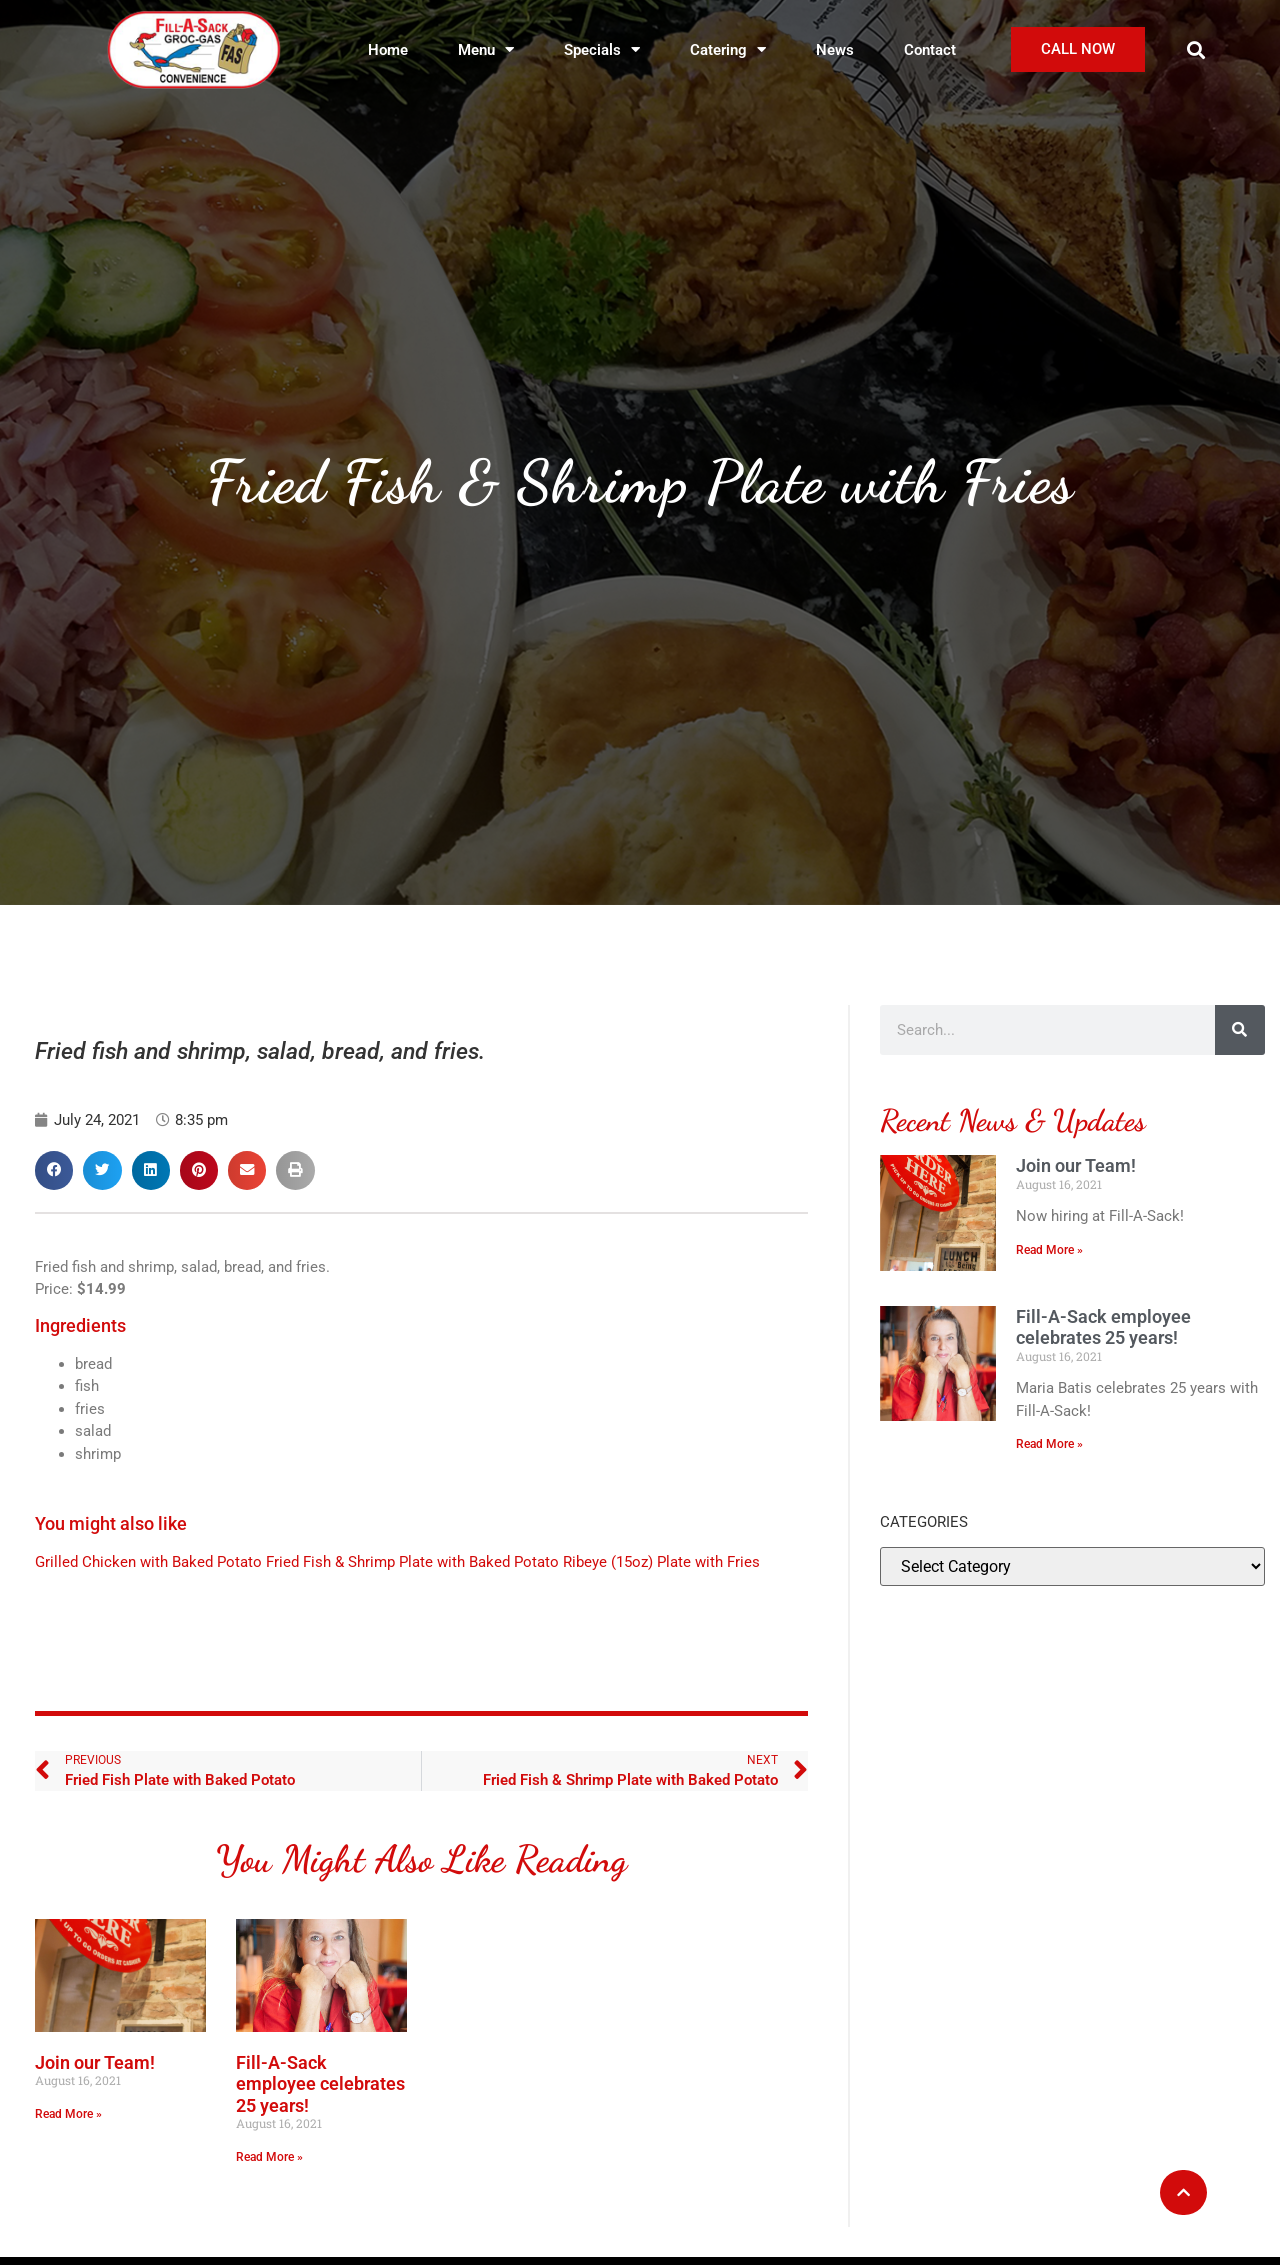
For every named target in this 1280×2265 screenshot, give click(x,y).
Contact (930, 50)
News (835, 50)
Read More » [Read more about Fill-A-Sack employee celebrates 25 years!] (269, 2157)
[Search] (1240, 1030)
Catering (728, 49)
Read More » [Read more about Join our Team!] (68, 2114)
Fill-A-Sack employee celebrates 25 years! (320, 2084)
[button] (1196, 49)
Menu (486, 49)
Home (388, 50)
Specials (602, 49)
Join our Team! (95, 2062)
